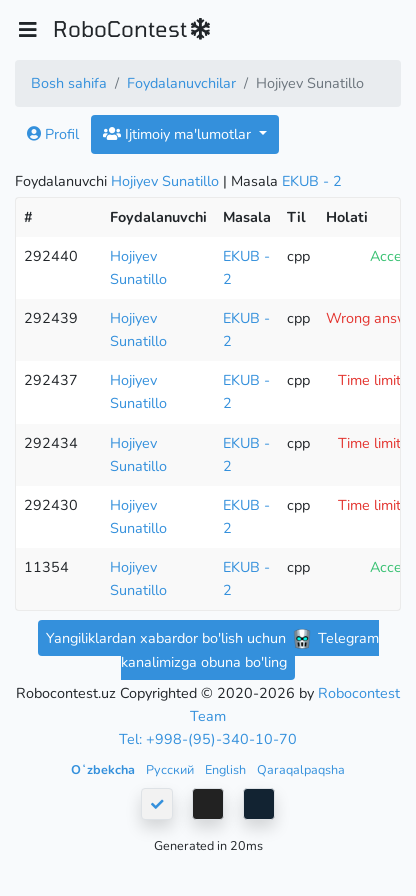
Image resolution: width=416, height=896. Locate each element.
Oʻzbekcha (104, 769)
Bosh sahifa (69, 83)
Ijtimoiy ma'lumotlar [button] (179, 134)
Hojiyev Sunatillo (165, 181)
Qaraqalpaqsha (301, 769)
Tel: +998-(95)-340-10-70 (208, 739)
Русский (171, 769)
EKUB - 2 (312, 181)
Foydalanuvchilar (181, 83)
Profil (53, 134)
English (227, 769)
